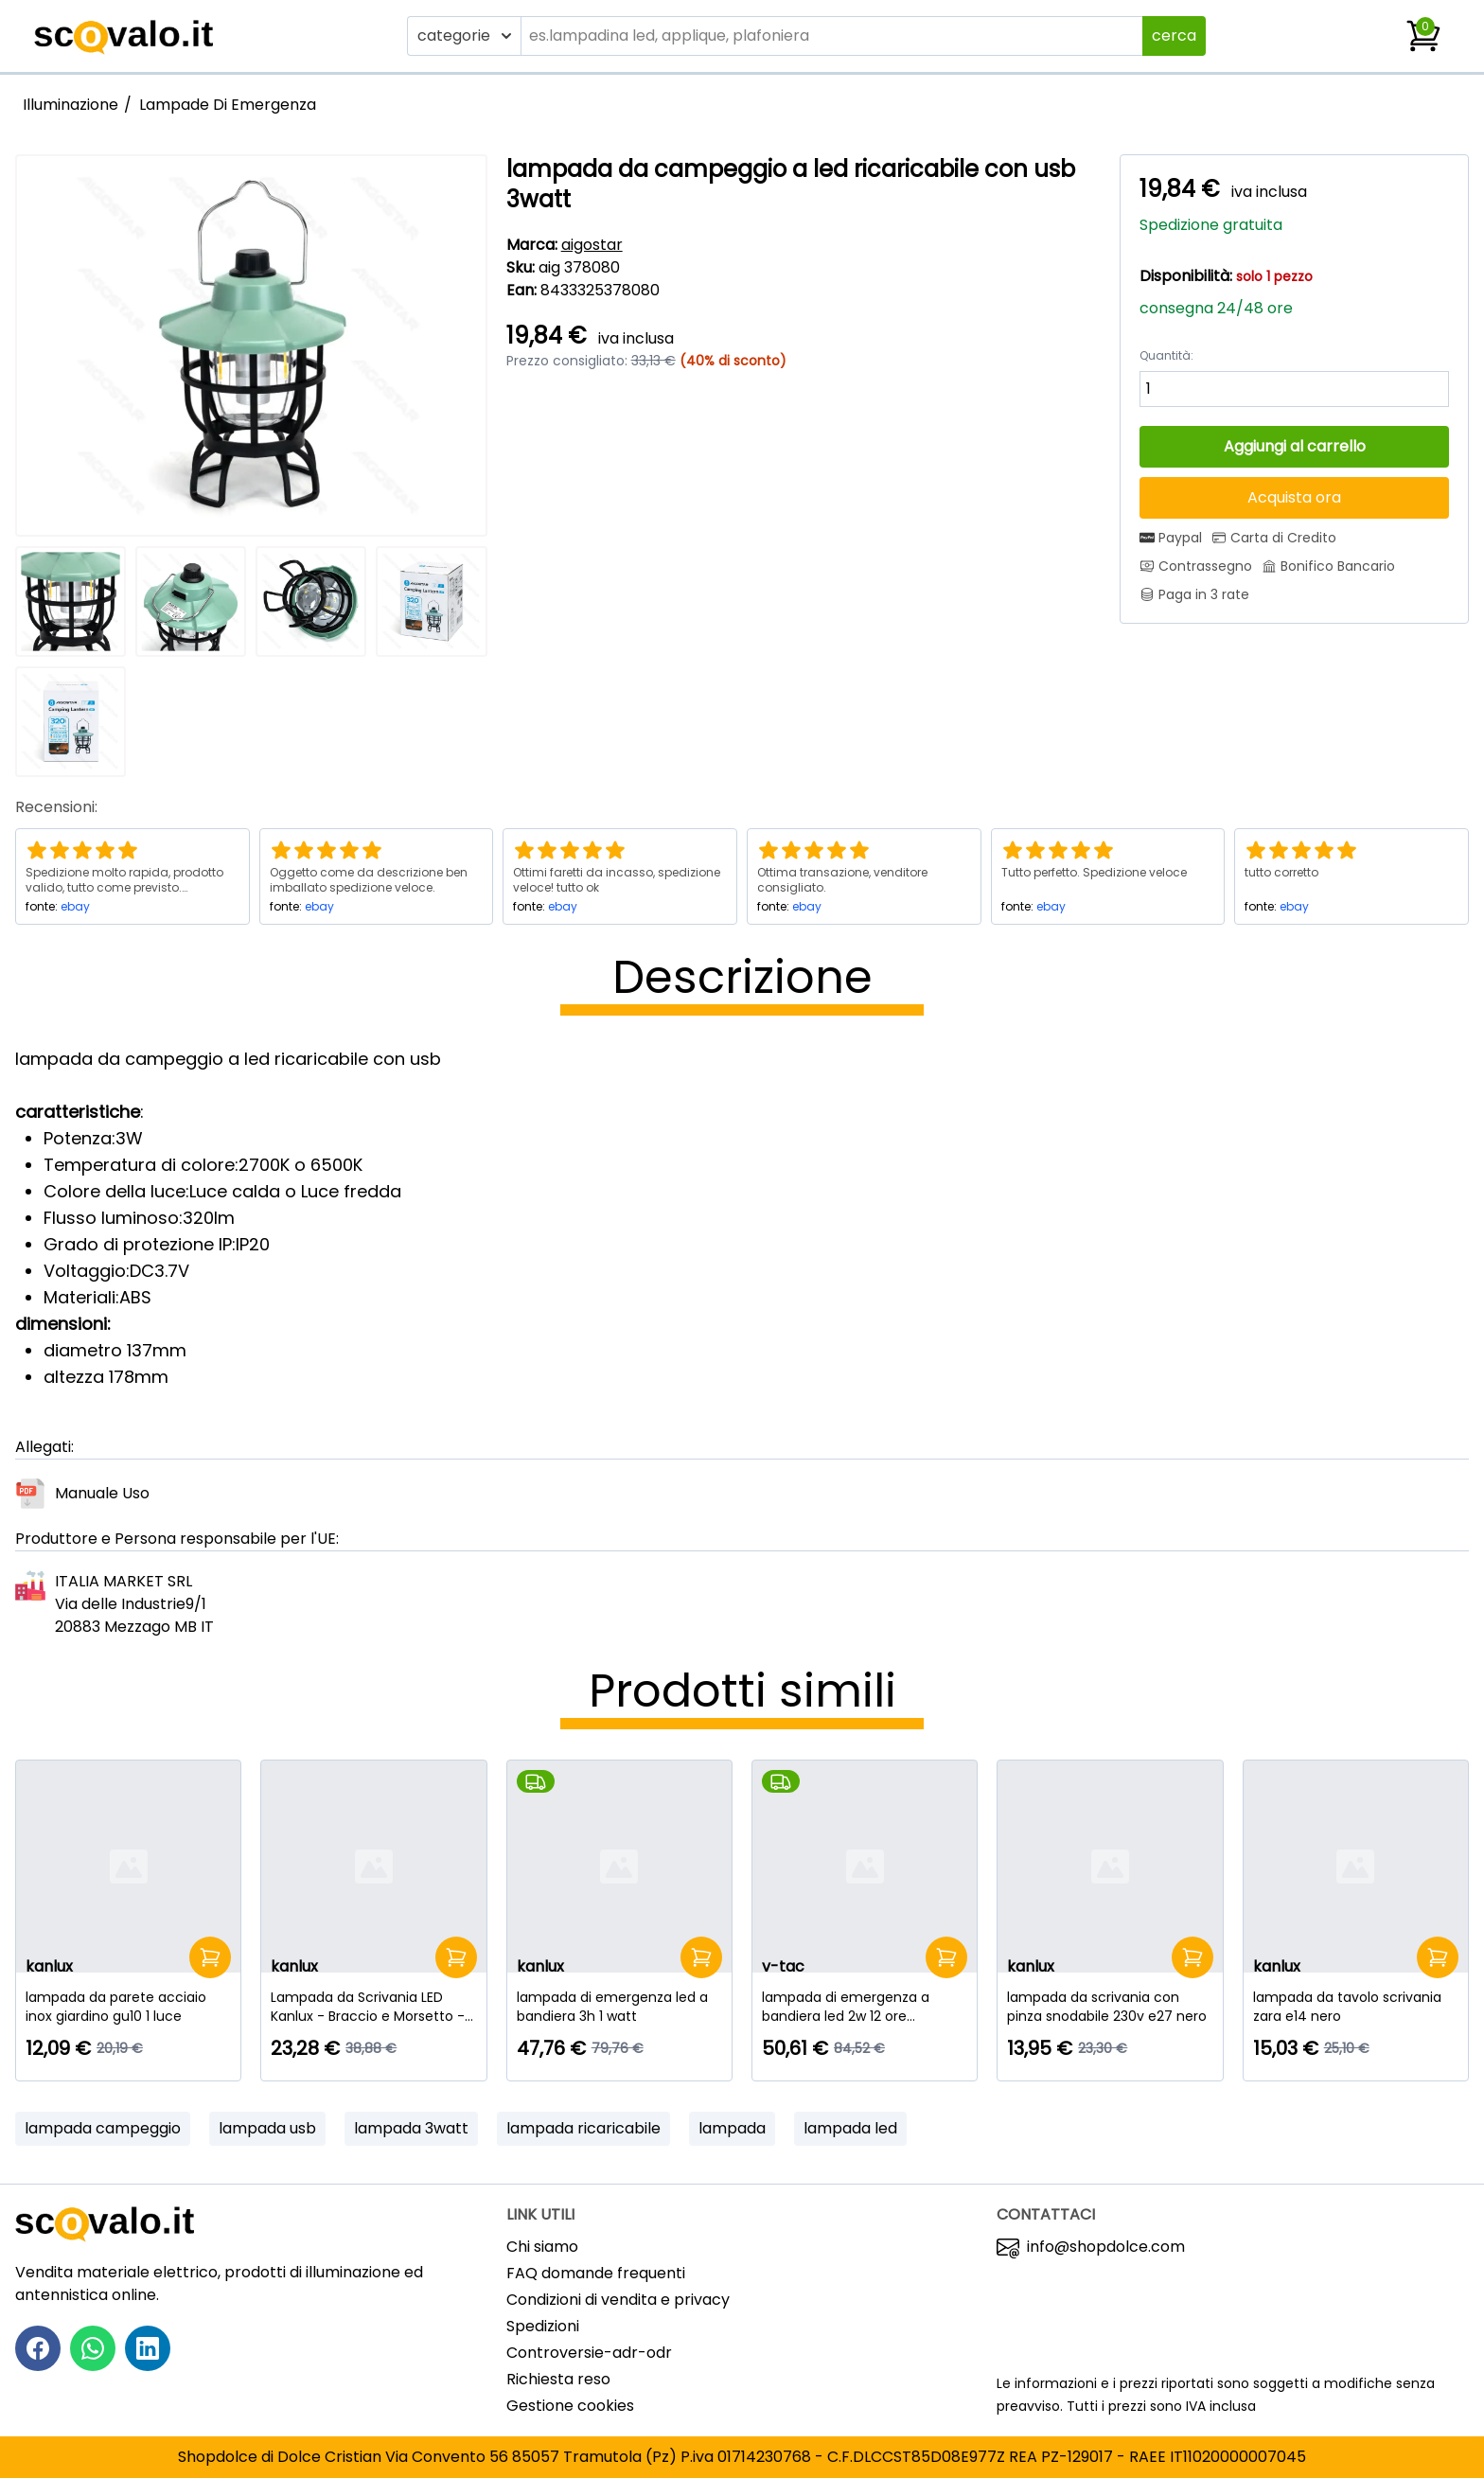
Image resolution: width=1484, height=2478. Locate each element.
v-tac (783, 1966)
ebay (75, 906)
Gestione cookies (570, 2405)
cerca (1174, 35)
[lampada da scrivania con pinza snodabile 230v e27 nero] (1110, 2007)
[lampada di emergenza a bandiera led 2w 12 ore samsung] (864, 2007)
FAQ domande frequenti (595, 2273)
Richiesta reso (558, 2379)
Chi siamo (542, 2246)
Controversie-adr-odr (589, 2352)
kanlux (49, 1966)
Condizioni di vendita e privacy (618, 2299)
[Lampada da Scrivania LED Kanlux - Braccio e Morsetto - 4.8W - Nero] (373, 2007)
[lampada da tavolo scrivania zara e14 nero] (1356, 2007)
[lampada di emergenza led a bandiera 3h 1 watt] (619, 2007)
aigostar (592, 245)
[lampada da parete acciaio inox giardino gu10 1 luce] (128, 2007)
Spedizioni (542, 2326)
